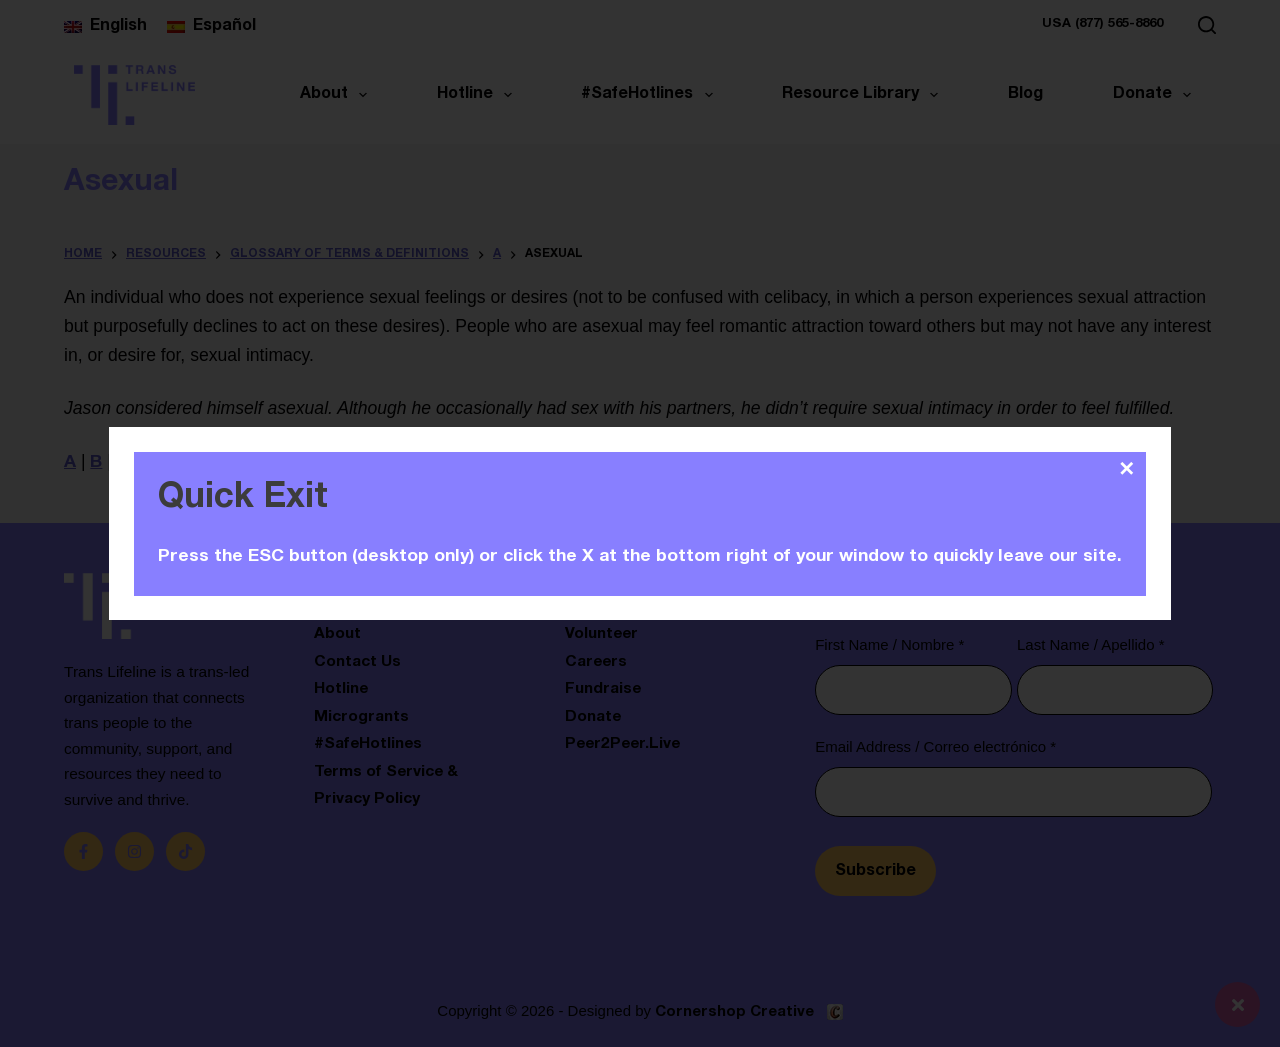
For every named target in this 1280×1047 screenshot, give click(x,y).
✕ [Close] (1126, 469)
